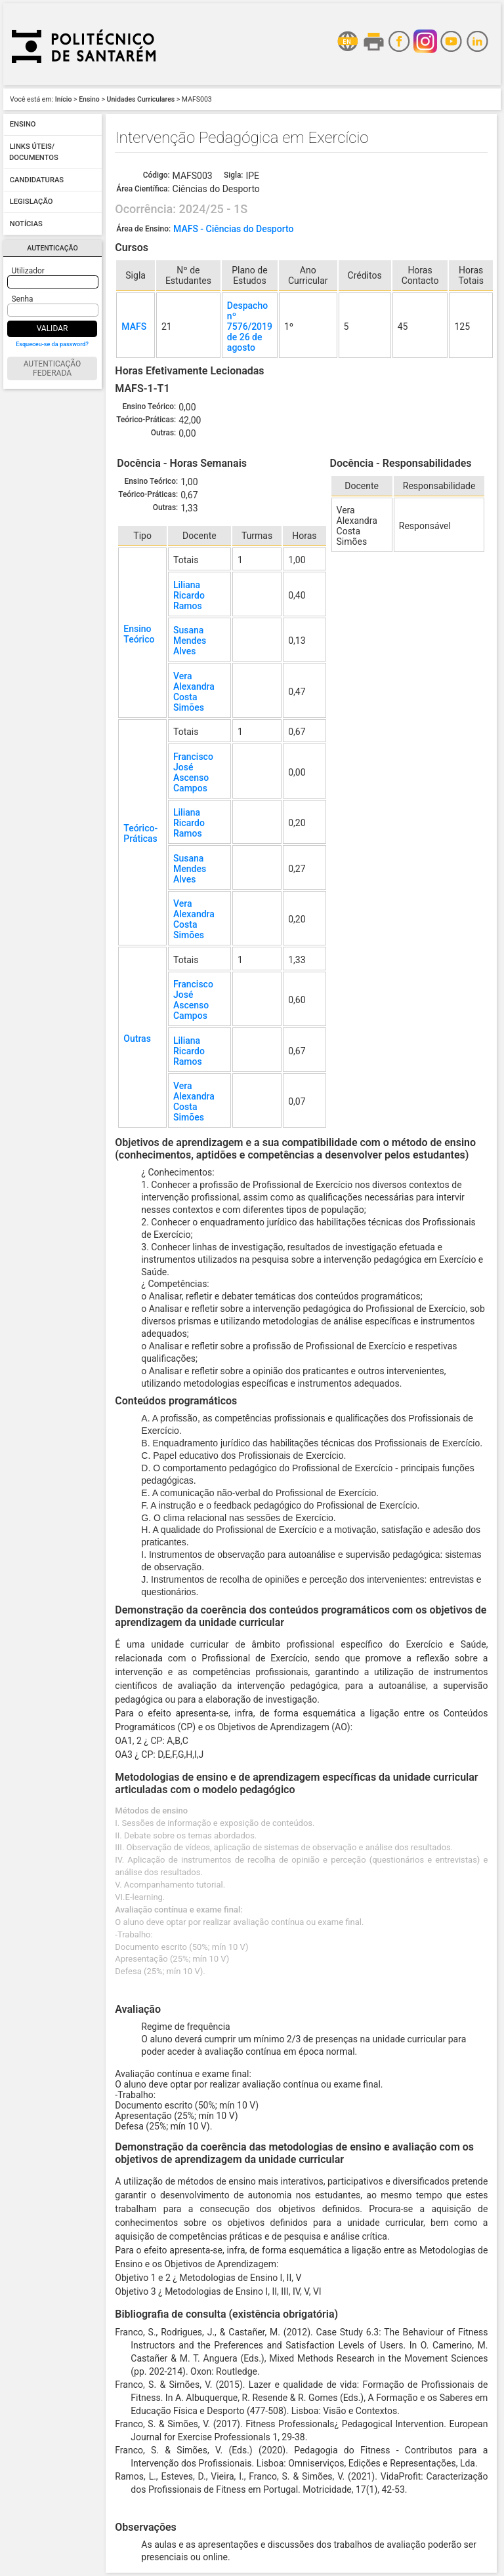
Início (63, 99)
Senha (22, 299)
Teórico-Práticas (140, 833)
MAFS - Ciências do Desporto (233, 229)
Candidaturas (37, 180)
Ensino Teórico (138, 634)
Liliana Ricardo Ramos (189, 595)
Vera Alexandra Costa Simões (194, 692)
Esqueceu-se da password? (52, 344)
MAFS (133, 326)
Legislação (31, 202)
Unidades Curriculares (141, 99)
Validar (52, 328)
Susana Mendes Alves (189, 640)
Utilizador (28, 270)
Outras (137, 1038)
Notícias (26, 224)
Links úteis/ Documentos (33, 152)
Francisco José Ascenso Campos (193, 772)
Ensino (89, 99)
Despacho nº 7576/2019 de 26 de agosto (249, 326)
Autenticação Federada (52, 368)
